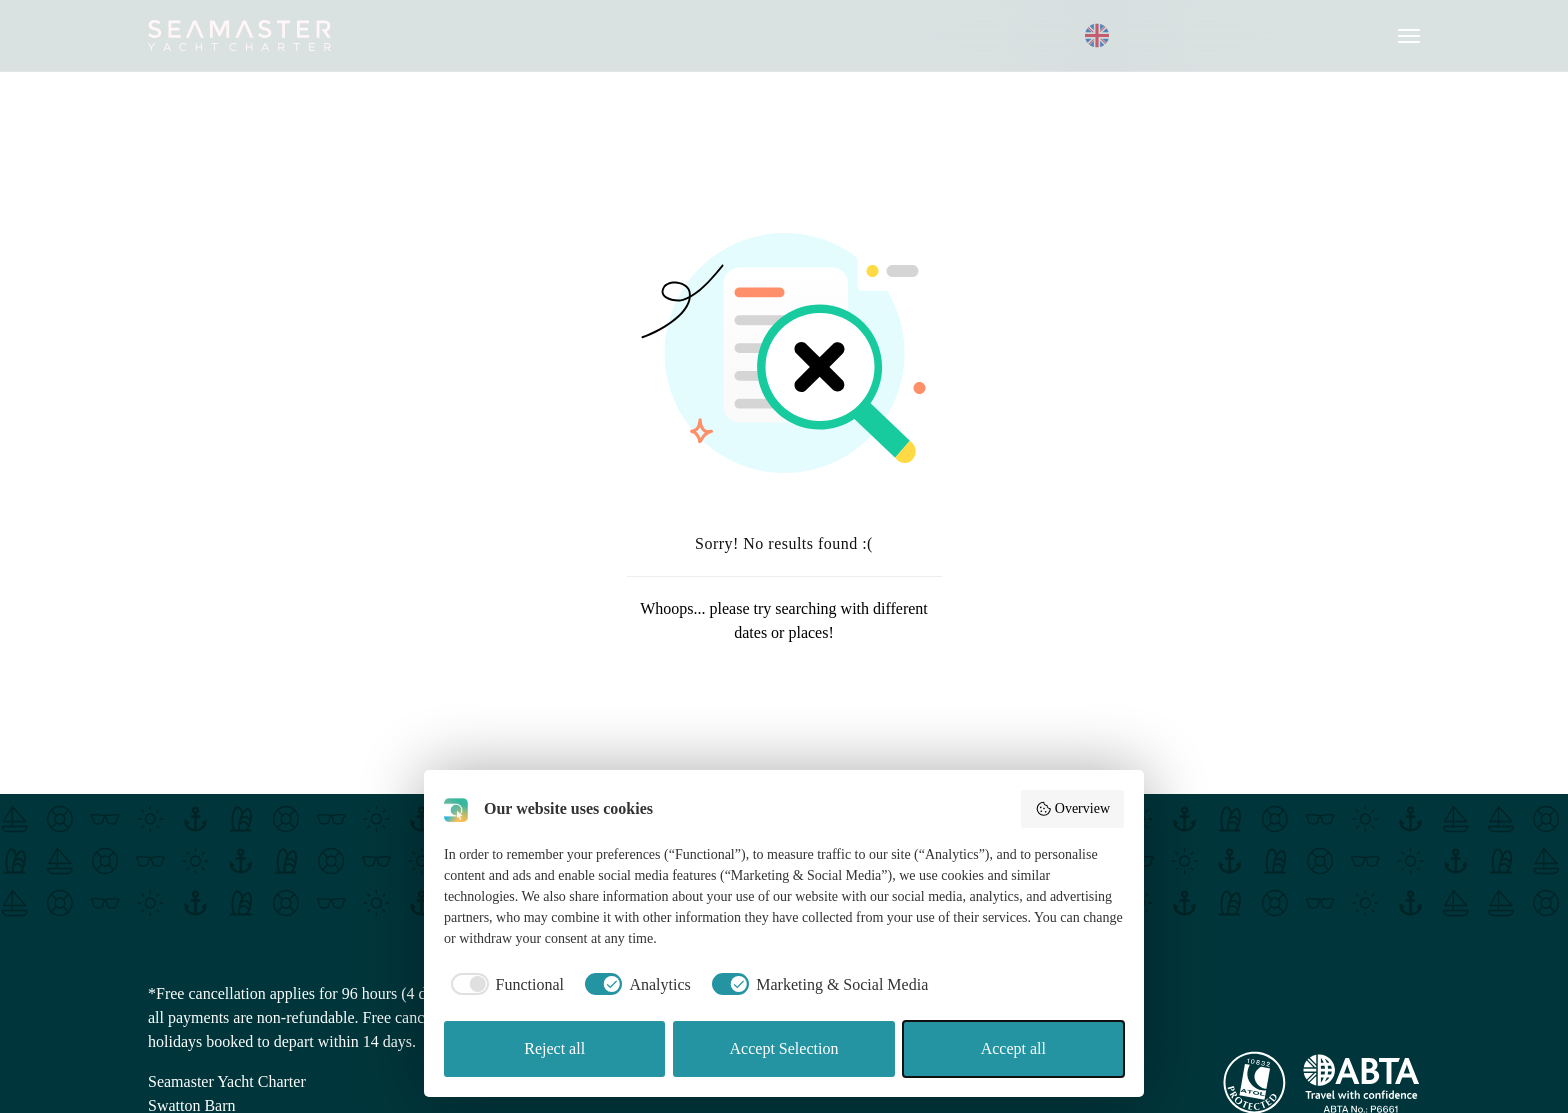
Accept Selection (784, 1048)
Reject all (554, 1048)
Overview (1072, 809)
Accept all (1013, 1048)
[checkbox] (504, 985)
